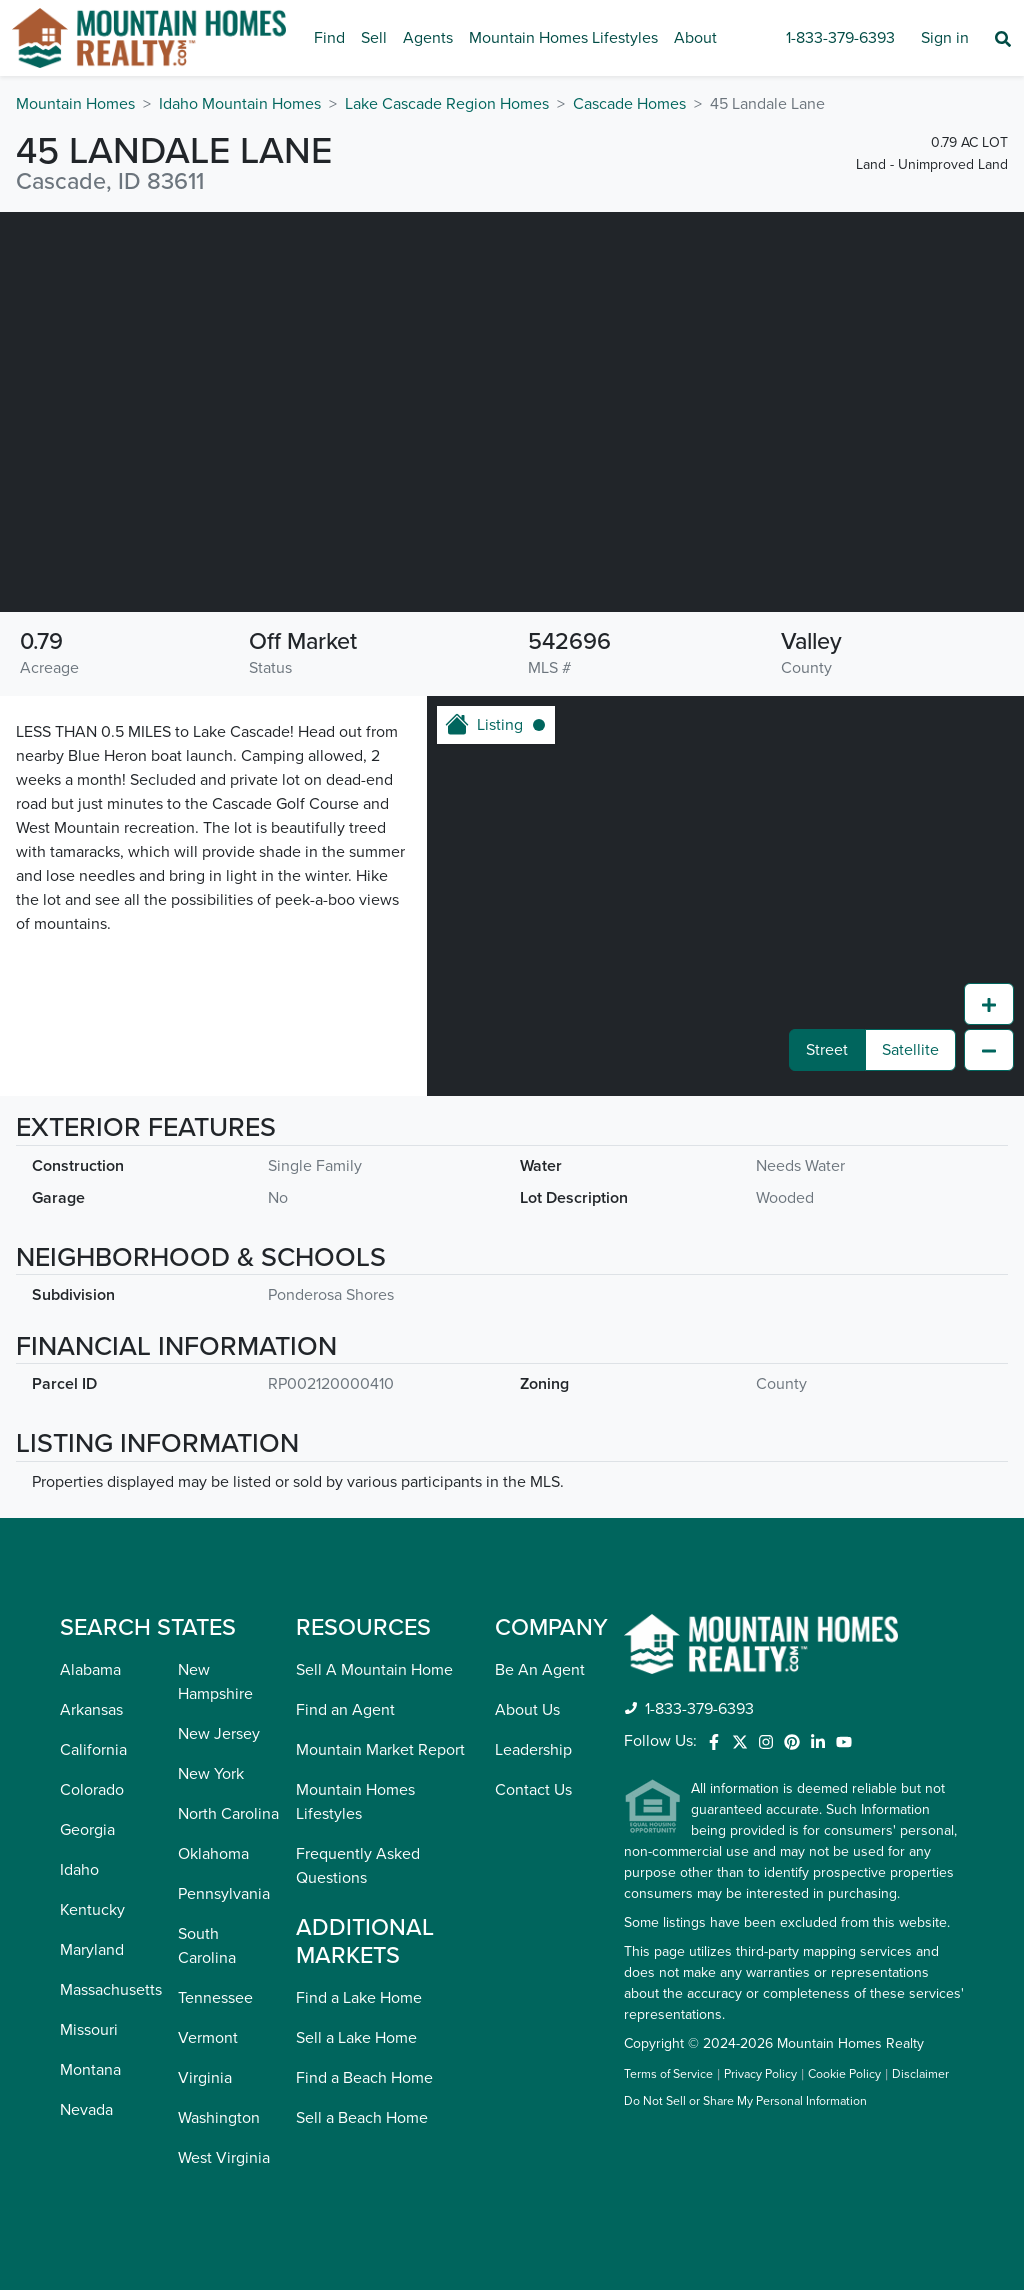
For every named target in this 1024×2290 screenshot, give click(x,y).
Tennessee (215, 1998)
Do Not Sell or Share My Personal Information (745, 2102)
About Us (527, 1710)
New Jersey (219, 1734)
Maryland (92, 1950)
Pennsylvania (224, 1894)
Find (329, 38)
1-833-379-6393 (840, 38)
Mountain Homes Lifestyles (563, 38)
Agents (428, 38)
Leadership (533, 1750)
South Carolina (207, 1946)
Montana (90, 2070)
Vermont (208, 2038)
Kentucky (92, 1910)
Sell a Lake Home (356, 2038)
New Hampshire (215, 1682)
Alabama (90, 1670)
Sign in (945, 38)
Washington (219, 2118)
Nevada (86, 2110)
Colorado (92, 1790)
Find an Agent (345, 1710)
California (93, 1750)
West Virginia (224, 2158)
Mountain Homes (75, 104)
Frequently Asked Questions (358, 1866)
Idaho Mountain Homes (240, 104)
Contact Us (533, 1790)
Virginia (205, 2078)
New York (211, 1774)
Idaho (79, 1870)
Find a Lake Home (359, 1998)
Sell (374, 38)
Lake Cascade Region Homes (447, 104)
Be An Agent (540, 1670)
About (695, 38)
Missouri (89, 2030)
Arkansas (91, 1710)
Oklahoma (213, 1854)
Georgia (87, 1830)
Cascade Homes (629, 104)
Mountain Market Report (380, 1750)
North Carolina (228, 1814)
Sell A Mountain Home (374, 1670)
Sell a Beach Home (362, 2118)
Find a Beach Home (364, 2078)
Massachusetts (111, 1990)
